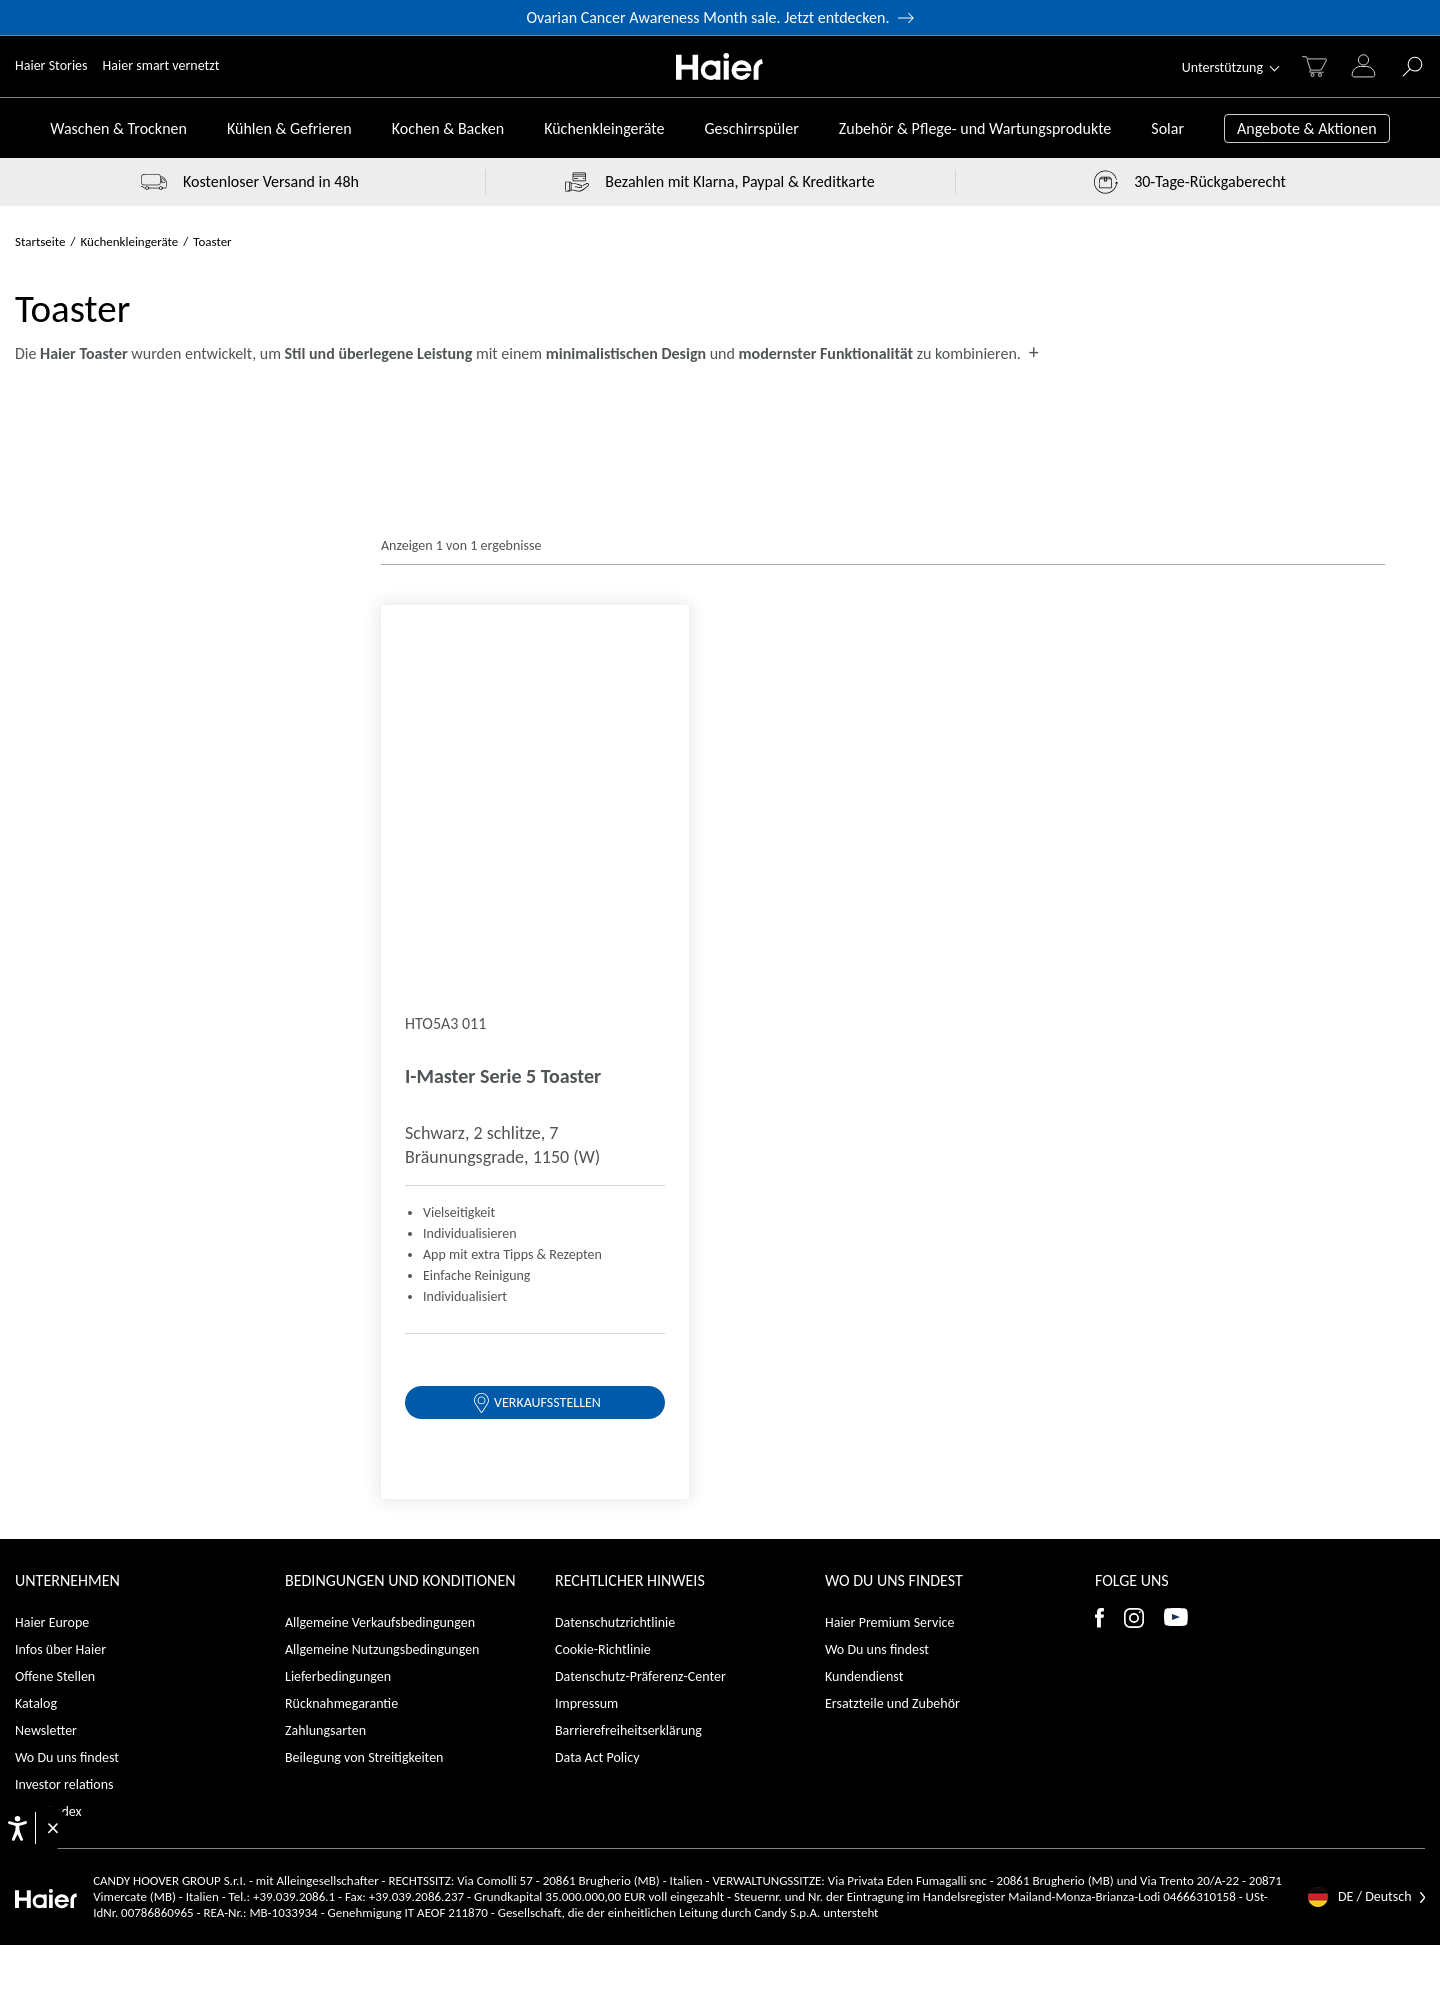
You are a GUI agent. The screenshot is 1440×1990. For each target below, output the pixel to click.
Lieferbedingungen (338, 830)
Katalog (36, 857)
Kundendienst (864, 830)
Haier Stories (51, 65)
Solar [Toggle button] (1167, 128)
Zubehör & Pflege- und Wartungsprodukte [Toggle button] (975, 128)
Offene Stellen (55, 830)
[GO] (1412, 66)
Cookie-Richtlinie (603, 803)
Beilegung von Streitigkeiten (364, 911)
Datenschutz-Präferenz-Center (640, 830)
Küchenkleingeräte (130, 241)
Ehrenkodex (48, 965)
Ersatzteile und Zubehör (892, 857)
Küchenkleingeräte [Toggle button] (604, 128)
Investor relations (64, 938)
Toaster (212, 241)
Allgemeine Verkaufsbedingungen (380, 776)
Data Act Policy (597, 911)
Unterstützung (1222, 67)
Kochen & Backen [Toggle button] (448, 128)
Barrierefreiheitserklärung (628, 884)
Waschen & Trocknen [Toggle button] (118, 128)
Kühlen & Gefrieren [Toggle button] (289, 128)
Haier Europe (52, 776)
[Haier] (719, 66)
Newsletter (46, 884)
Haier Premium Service (889, 776)
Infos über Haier (60, 803)
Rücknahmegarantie (341, 857)
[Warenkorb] (1314, 66)
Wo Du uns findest (67, 911)
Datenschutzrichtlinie (615, 776)
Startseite (40, 241)
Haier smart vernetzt (161, 65)
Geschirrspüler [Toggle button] (751, 128)
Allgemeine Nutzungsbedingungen (382, 803)
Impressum (586, 857)
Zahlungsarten (325, 884)
